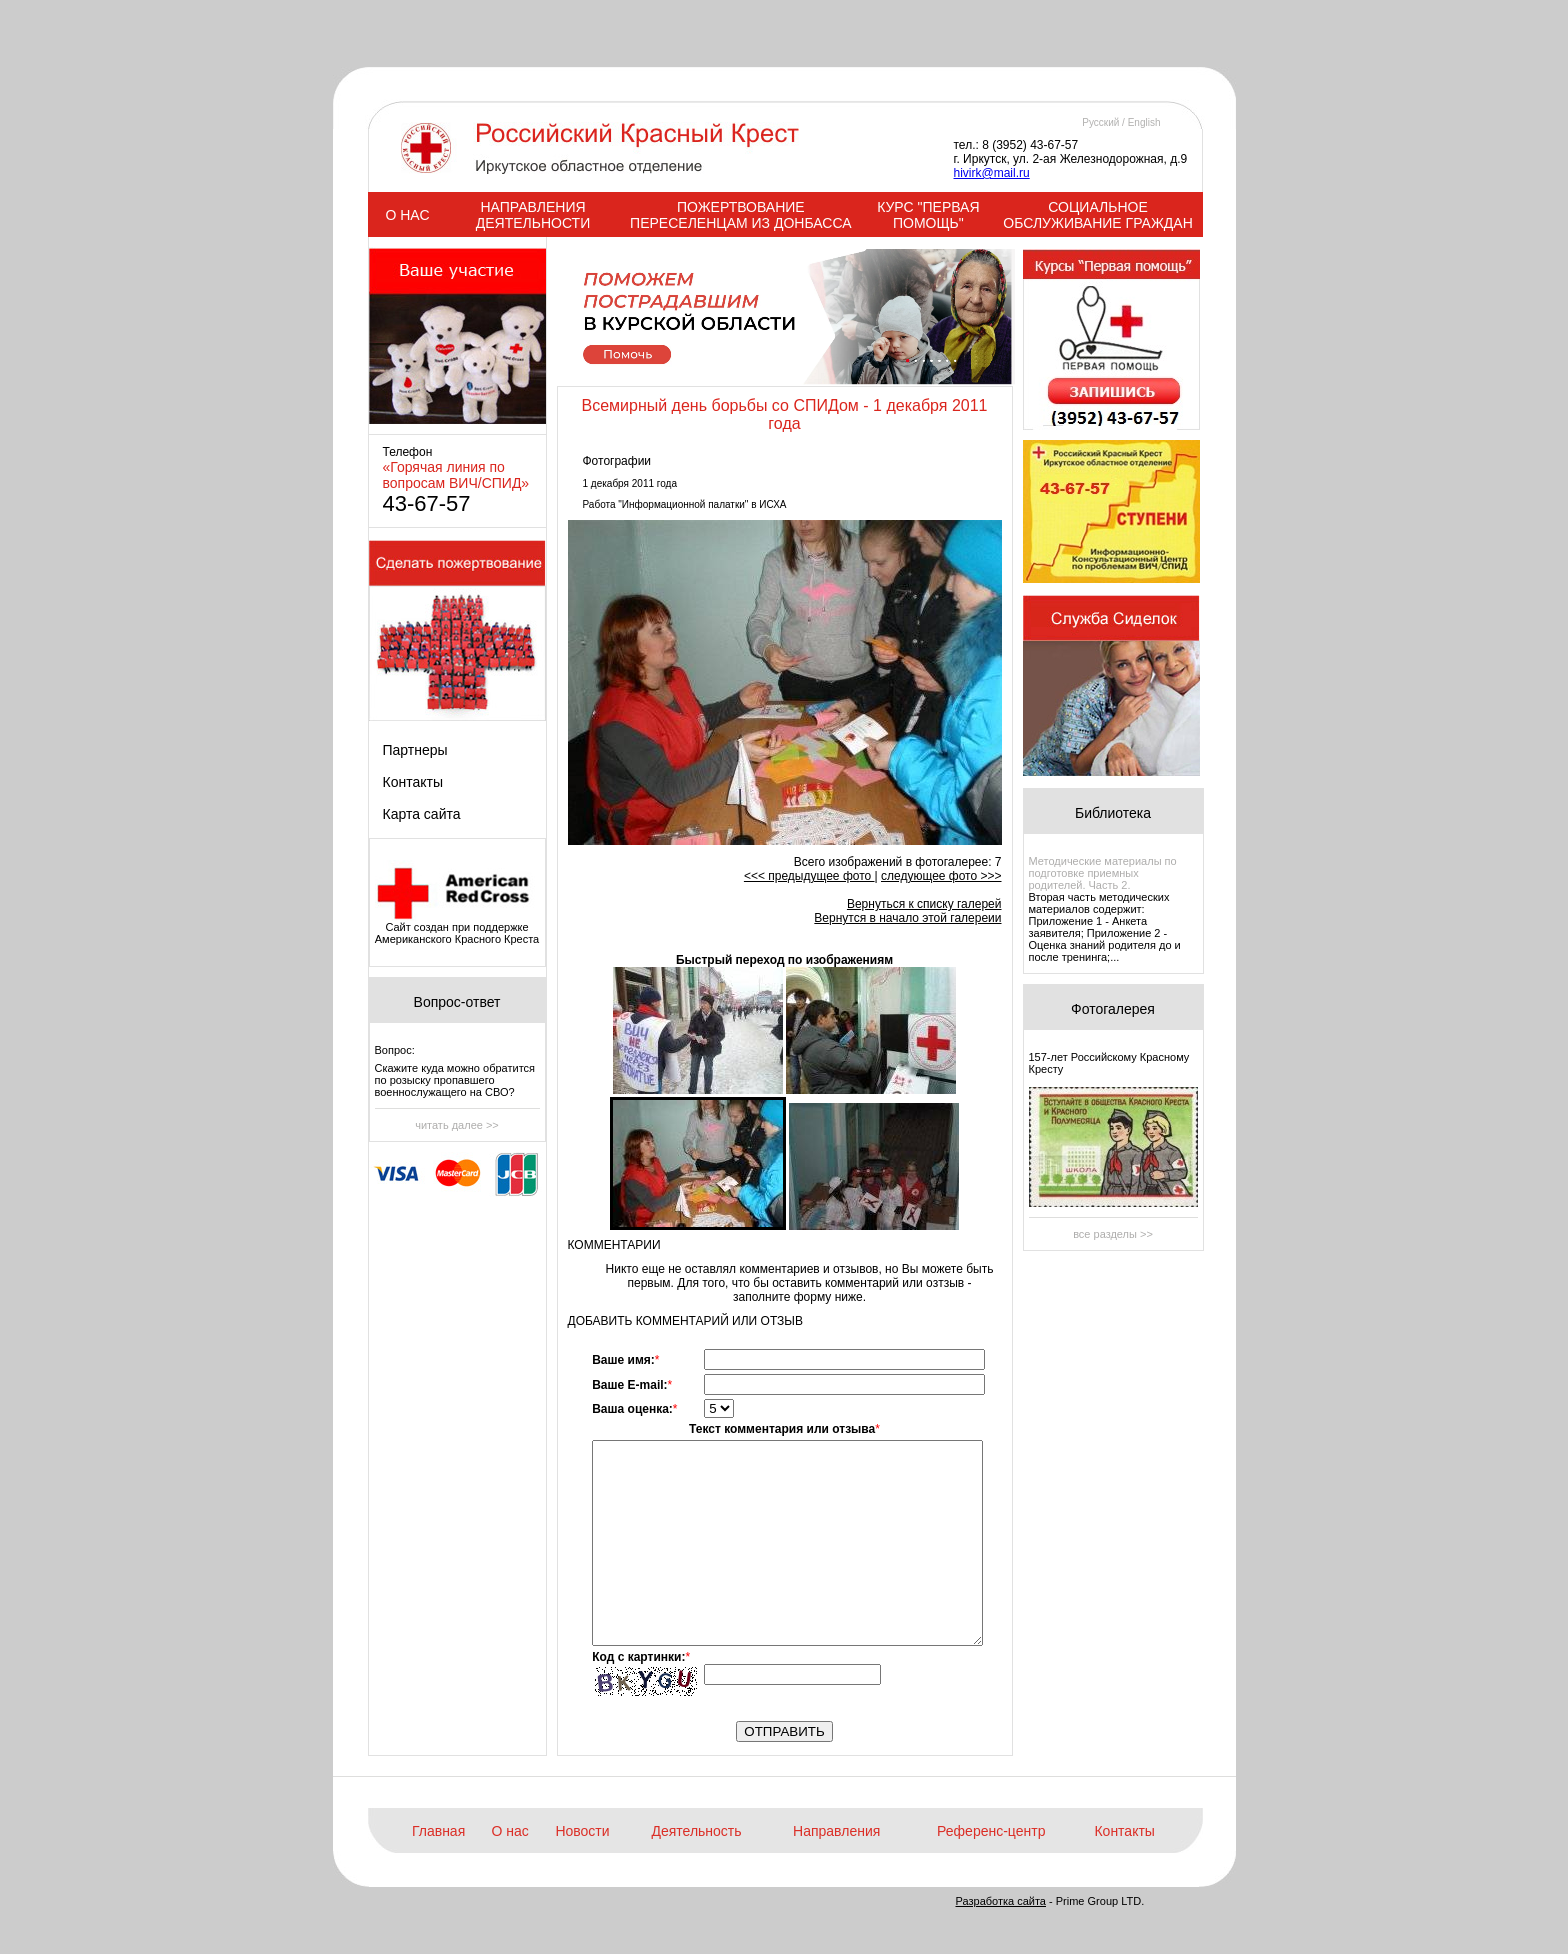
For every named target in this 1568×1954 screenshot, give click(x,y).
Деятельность (696, 1831)
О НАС (407, 215)
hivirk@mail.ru (992, 173)
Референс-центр (991, 1831)
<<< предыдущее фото (809, 876)
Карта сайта (422, 814)
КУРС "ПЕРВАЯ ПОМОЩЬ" (928, 215)
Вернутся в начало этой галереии (907, 918)
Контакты (413, 782)
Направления (836, 1831)
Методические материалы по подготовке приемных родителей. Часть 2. (1103, 873)
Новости (582, 1831)
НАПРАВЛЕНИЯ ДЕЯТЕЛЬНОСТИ (533, 215)
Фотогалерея (1113, 1009)
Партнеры (415, 750)
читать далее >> (457, 1125)
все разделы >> (1113, 1234)
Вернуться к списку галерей (924, 904)
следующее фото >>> (941, 876)
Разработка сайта (1001, 1901)
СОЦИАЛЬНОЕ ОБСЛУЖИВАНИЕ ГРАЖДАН (1097, 215)
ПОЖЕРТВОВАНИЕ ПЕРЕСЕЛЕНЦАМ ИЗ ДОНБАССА (740, 215)
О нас (510, 1831)
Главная (438, 1831)
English (1144, 122)
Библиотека (1113, 813)
